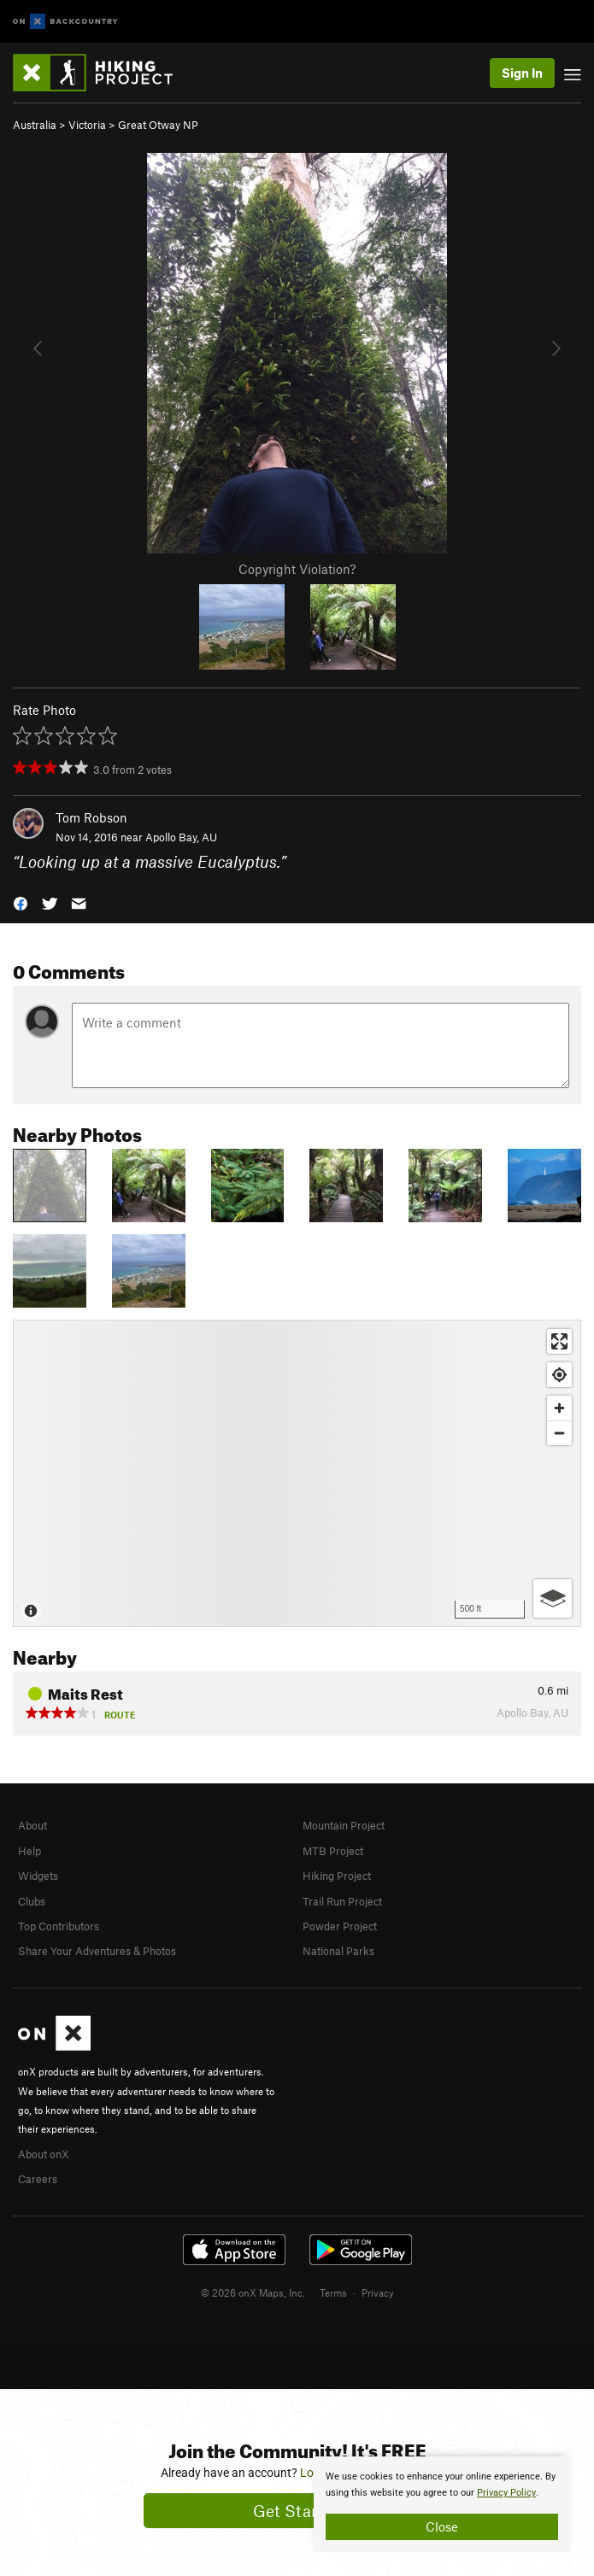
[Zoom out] (559, 1432)
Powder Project (340, 1926)
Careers (37, 2179)
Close (442, 2526)
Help (29, 1851)
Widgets (38, 1875)
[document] (442, 2504)
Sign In (522, 72)
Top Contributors (58, 1926)
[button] (20, 901)
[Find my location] (559, 1374)
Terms (333, 2292)
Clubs (31, 1901)
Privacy (378, 2292)
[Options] (552, 1598)
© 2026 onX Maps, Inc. (253, 2292)
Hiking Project (337, 1875)
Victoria (87, 125)
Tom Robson (91, 817)
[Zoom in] (559, 1408)
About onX (43, 2154)
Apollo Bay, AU (181, 837)
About (32, 1825)
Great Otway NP (158, 125)
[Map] (297, 1473)
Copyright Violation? (297, 569)
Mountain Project (344, 1825)
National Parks (338, 1951)
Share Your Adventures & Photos (97, 1951)
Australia (34, 125)
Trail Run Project (342, 1901)
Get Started (297, 2510)
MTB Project (333, 1851)
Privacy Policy (506, 2492)
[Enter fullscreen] (559, 1341)
